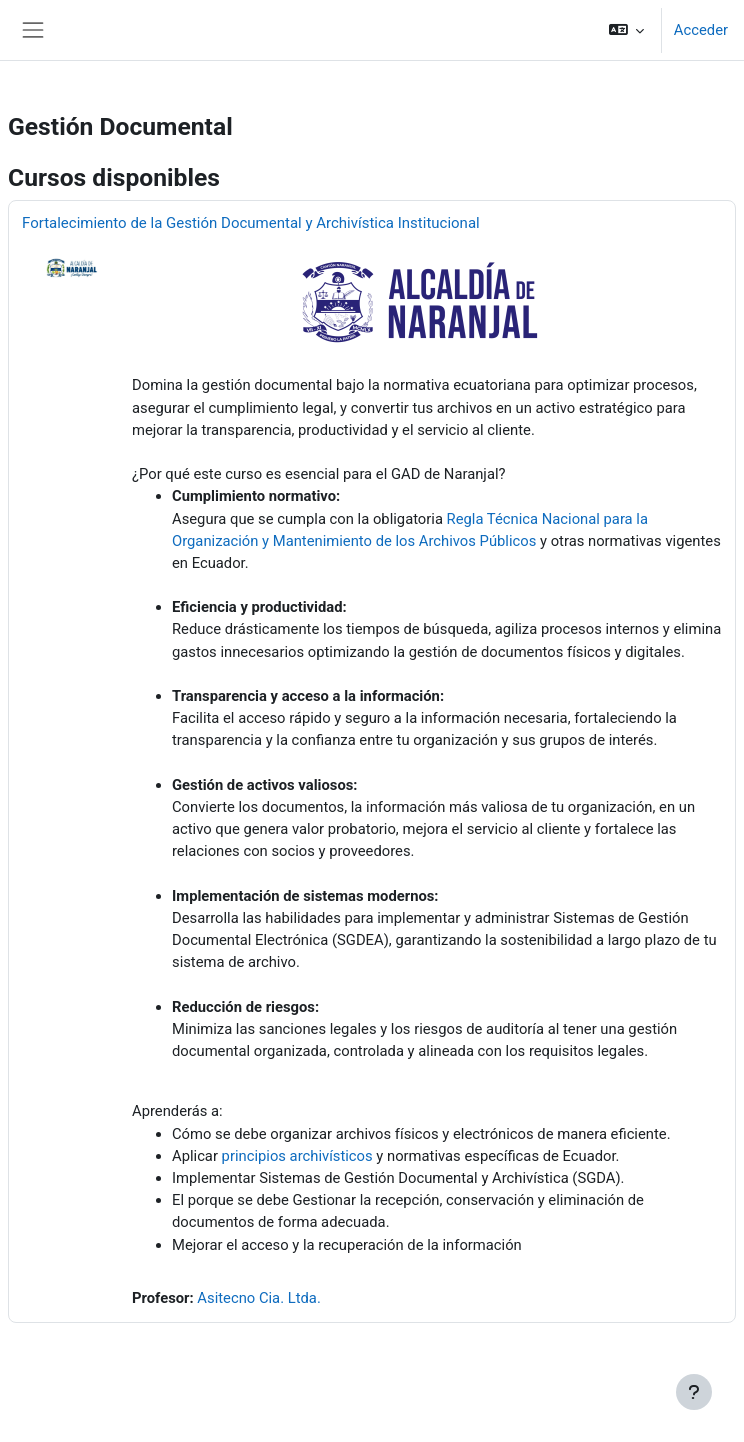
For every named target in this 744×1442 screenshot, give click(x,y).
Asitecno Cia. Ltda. (258, 1298)
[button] (625, 30)
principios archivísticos (297, 1156)
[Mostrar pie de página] (694, 1392)
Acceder (701, 30)
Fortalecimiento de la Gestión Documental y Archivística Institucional (251, 223)
